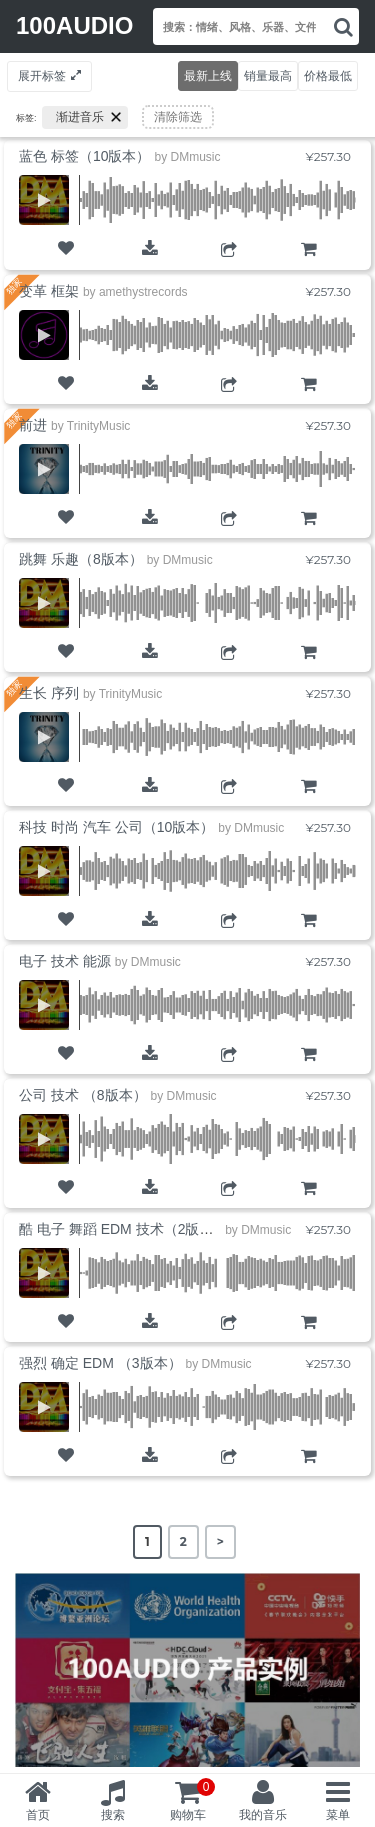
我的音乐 (263, 1815)
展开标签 (42, 75)
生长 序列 (49, 693)
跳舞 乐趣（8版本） (81, 559)
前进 (33, 425)
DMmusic (195, 157)
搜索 (113, 1815)
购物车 (308, 266)
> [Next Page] (220, 1541)
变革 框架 (49, 291)
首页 (38, 1815)
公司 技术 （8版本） (83, 1095)
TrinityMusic (99, 426)
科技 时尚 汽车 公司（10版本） (116, 827)
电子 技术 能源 (65, 961)
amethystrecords (143, 292)
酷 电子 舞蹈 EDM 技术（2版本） (123, 1229)
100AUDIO (74, 25)
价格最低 (328, 75)
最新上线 (208, 75)
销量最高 (268, 75)
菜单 (338, 1815)
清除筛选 (178, 117)
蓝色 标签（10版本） (84, 156)
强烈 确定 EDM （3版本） (100, 1363)
